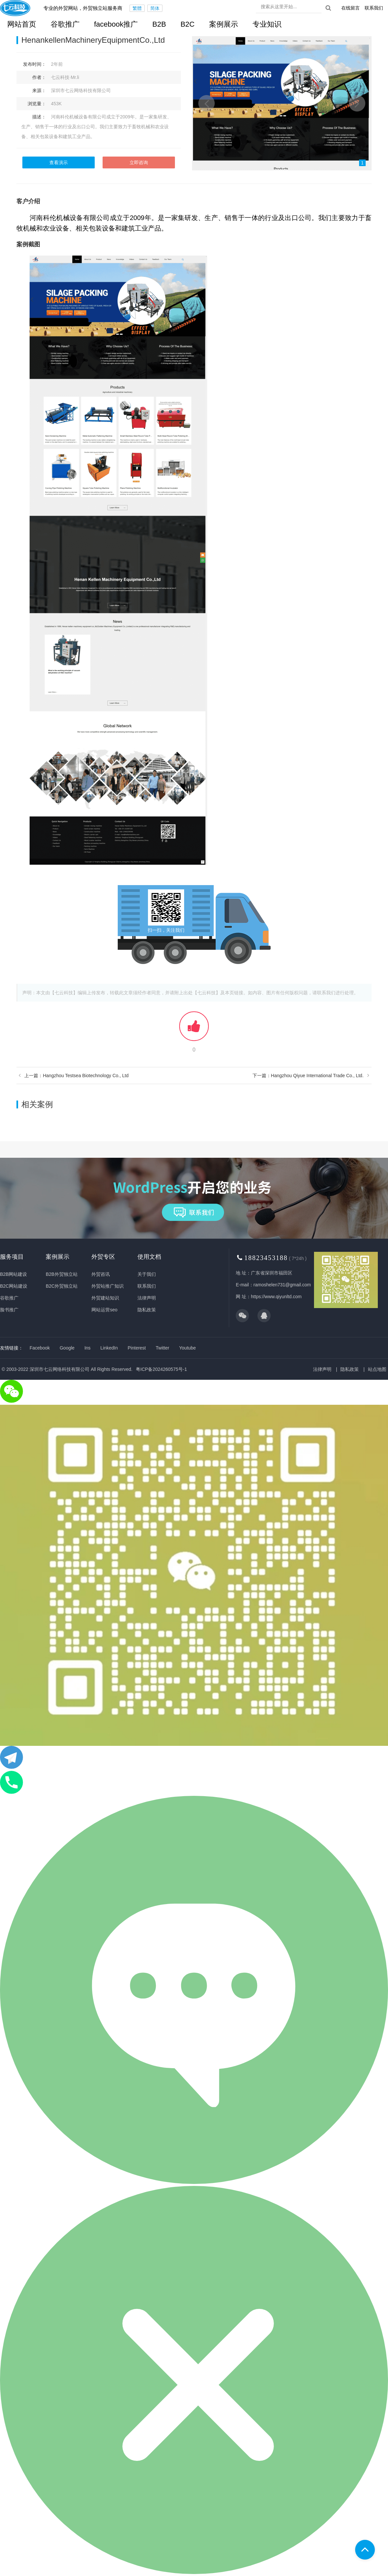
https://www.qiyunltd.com (276, 1296)
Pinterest (137, 1347)
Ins (88, 1347)
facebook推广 (116, 24)
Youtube (187, 1347)
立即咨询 (139, 162)
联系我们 (374, 8)
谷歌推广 (65, 24)
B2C (188, 24)
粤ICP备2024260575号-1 (161, 1369)
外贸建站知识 (105, 1297)
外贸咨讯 (100, 1274)
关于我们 (146, 1274)
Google (67, 1347)
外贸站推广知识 (107, 1286)
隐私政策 (146, 1309)
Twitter (162, 1347)
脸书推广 (9, 1309)
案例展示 (223, 24)
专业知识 (267, 24)
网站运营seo (104, 1309)
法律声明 (146, 1297)
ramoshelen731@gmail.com (282, 1284)
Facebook (40, 1347)
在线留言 (350, 8)
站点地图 (377, 1369)
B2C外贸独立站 (62, 1286)
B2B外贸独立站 (61, 1274)
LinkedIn (109, 1347)
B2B (159, 24)
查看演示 (58, 162)
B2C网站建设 (13, 1286)
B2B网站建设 (13, 1274)
